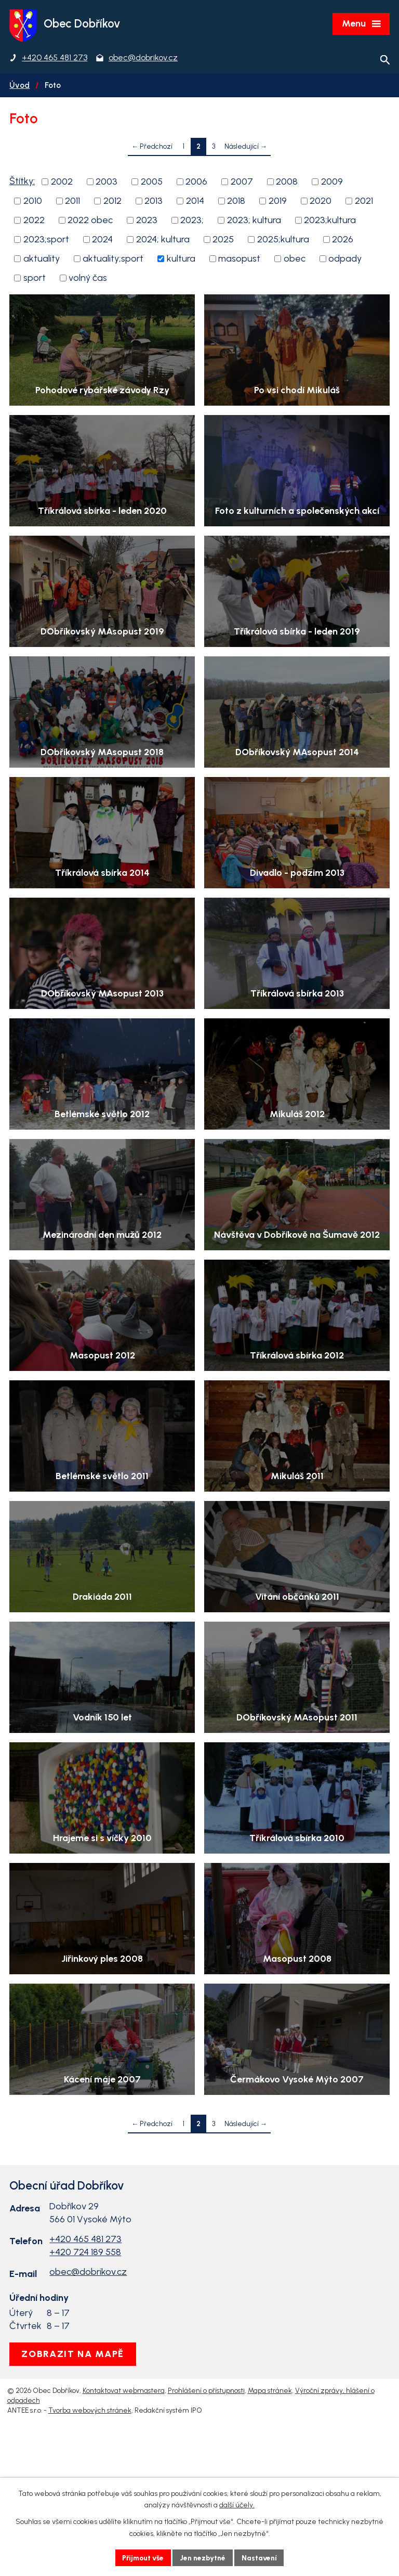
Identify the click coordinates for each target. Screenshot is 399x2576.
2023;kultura (330, 221)
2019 (278, 202)
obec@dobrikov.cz (88, 2397)
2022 (34, 221)
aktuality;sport (113, 259)
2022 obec (90, 221)
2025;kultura (283, 240)
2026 (342, 240)
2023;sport (46, 240)
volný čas (88, 278)
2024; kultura (163, 240)
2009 (332, 182)
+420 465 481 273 (85, 2365)
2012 (112, 202)
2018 (236, 202)
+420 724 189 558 (85, 2378)
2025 (223, 240)
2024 (102, 240)
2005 (152, 182)
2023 (146, 221)
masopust (239, 259)
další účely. (237, 2505)
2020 (320, 202)
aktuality (41, 259)
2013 (153, 202)
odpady (345, 259)
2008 (287, 182)
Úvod (19, 86)
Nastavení (262, 2557)
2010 (32, 202)
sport (34, 278)
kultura (181, 259)
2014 (195, 202)
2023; (192, 221)
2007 (242, 182)
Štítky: (22, 182)
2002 (62, 182)
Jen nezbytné (204, 2557)
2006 (196, 182)
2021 (364, 202)
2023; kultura (254, 221)
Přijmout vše (142, 2557)
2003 (106, 182)
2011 (72, 202)
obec (294, 259)
